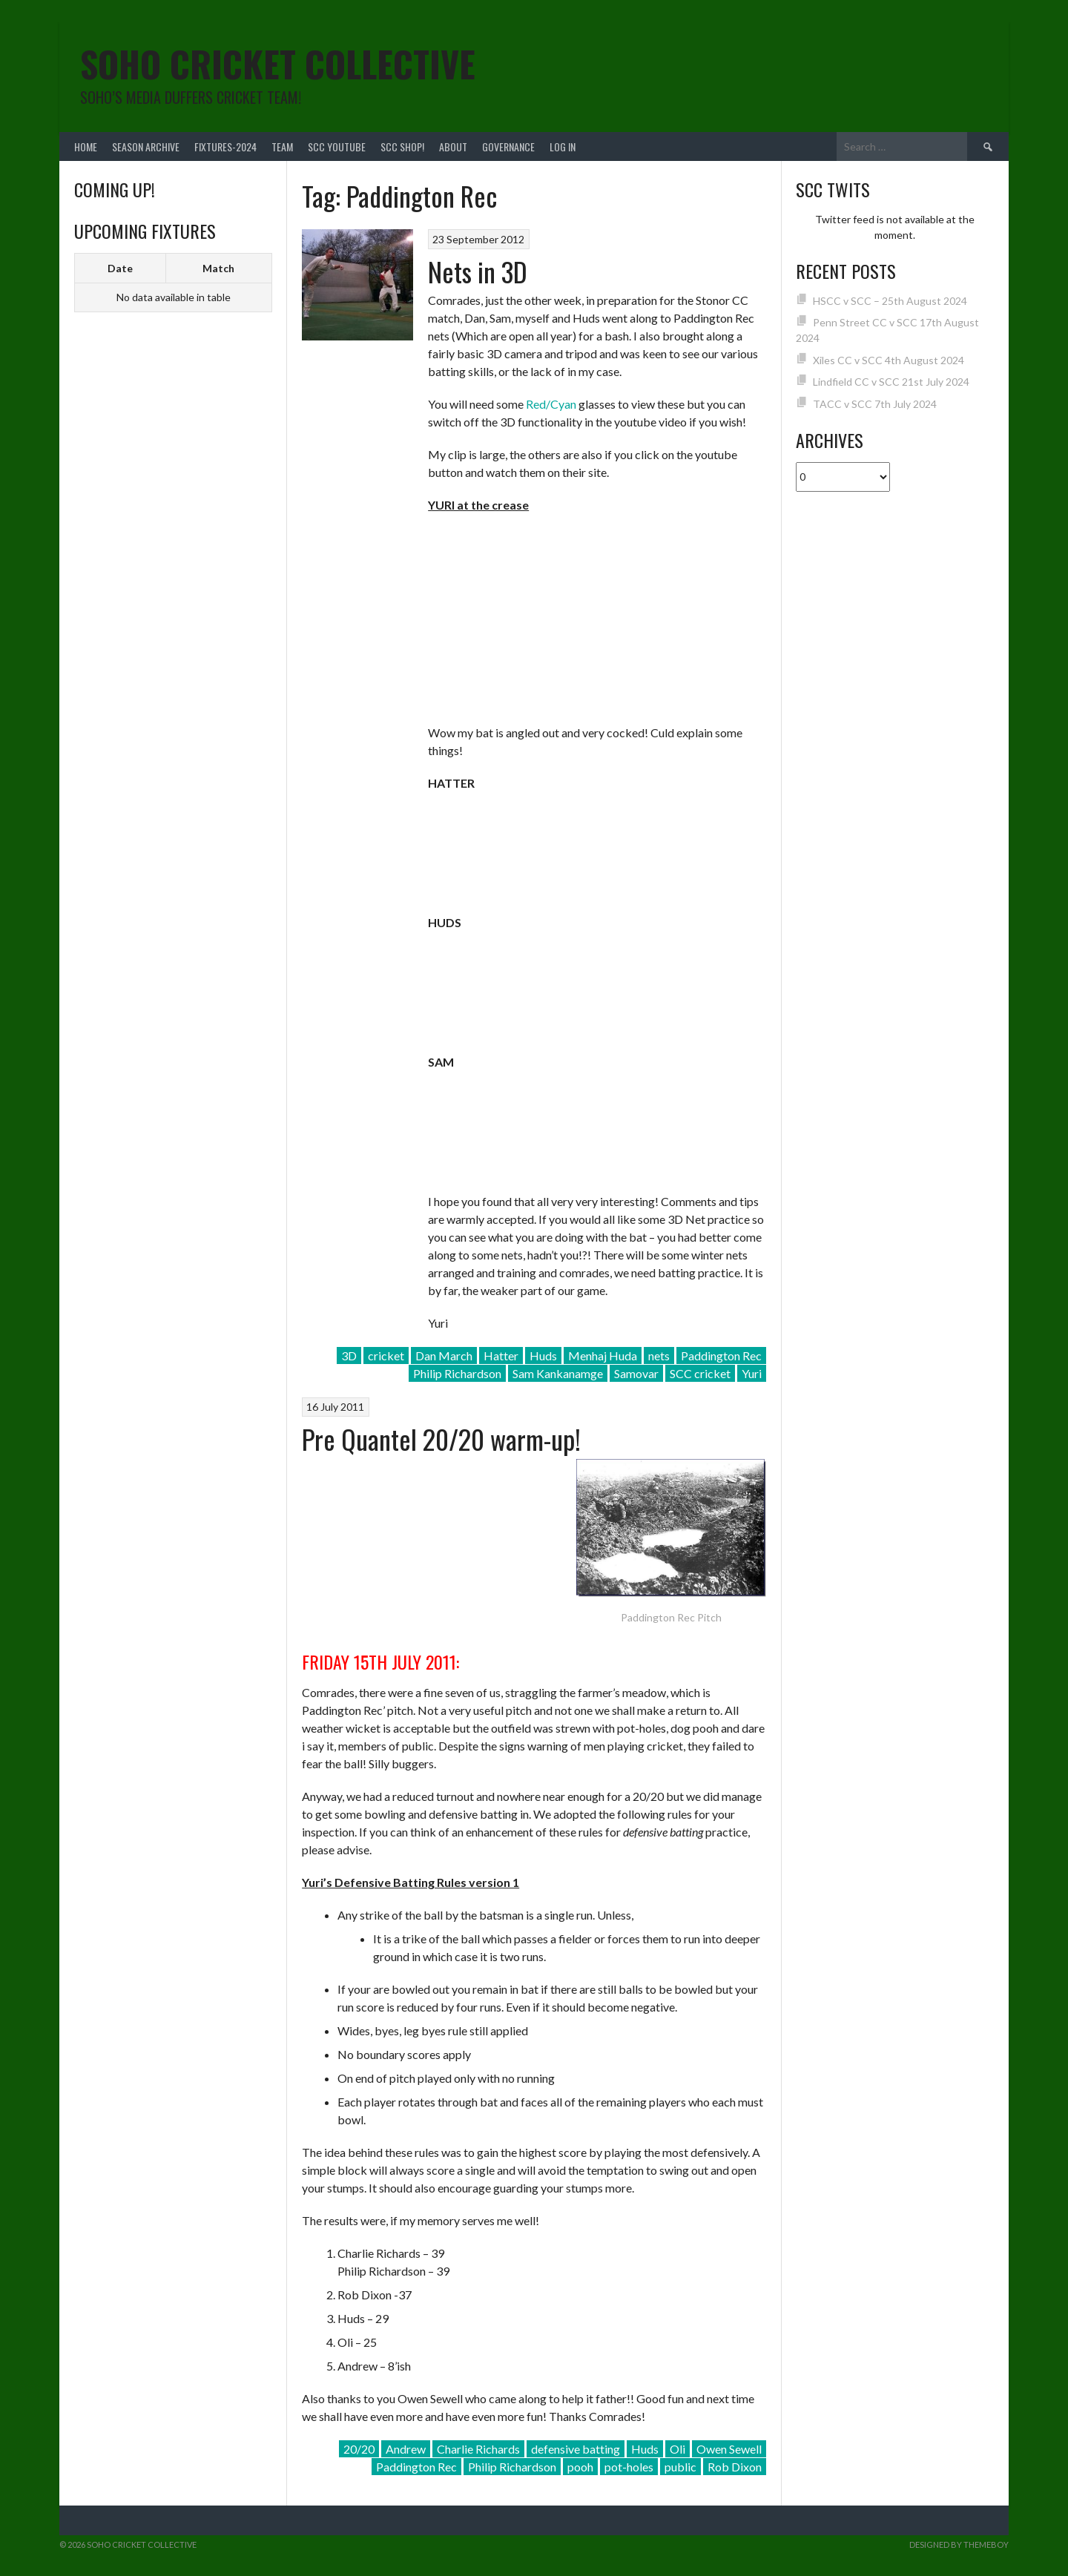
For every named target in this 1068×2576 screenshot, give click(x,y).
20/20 (359, 2449)
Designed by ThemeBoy (959, 2544)
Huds (543, 1355)
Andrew (406, 2449)
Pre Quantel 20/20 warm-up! (441, 1438)
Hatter (501, 1355)
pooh (580, 2467)
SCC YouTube (337, 146)
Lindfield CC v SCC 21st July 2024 (891, 381)
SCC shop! (402, 146)
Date (120, 268)
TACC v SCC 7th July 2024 (875, 404)
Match (218, 268)
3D (349, 1355)
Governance (508, 146)
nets (659, 1355)
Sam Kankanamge (557, 1373)
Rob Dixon (735, 2467)
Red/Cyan (551, 404)
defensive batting (575, 2449)
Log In (563, 146)
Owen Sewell (729, 2449)
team (282, 146)
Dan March (443, 1355)
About (453, 146)
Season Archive (145, 146)
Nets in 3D (477, 271)
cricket (386, 1355)
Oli (677, 2449)
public (680, 2467)
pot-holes (628, 2467)
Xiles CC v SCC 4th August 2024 (888, 360)
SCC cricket (700, 1373)
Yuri (752, 1373)
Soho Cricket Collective (277, 63)
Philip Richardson (457, 1373)
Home (85, 146)
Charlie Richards (478, 2449)
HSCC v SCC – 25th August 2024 (890, 300)
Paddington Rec (721, 1355)
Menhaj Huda (602, 1355)
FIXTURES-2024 (225, 146)
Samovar (636, 1373)
